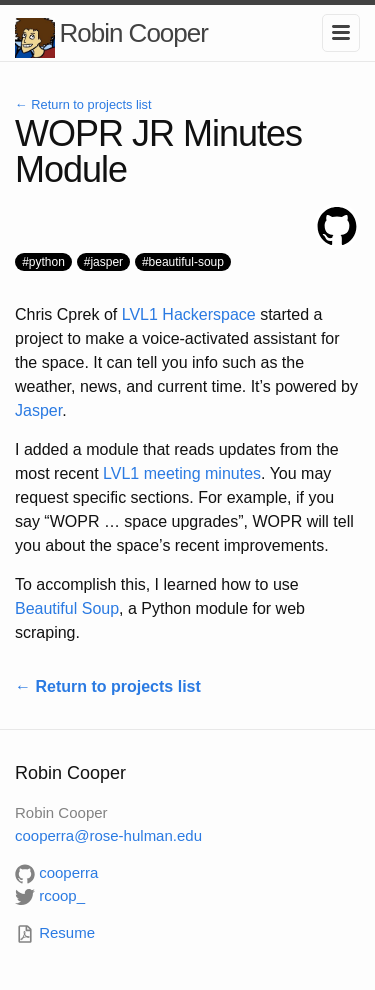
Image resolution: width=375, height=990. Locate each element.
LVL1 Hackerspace (189, 314)
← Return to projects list (83, 104)
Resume (55, 932)
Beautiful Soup (67, 608)
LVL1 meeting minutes (182, 473)
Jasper (38, 410)
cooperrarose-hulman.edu (108, 835)
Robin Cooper (133, 33)
